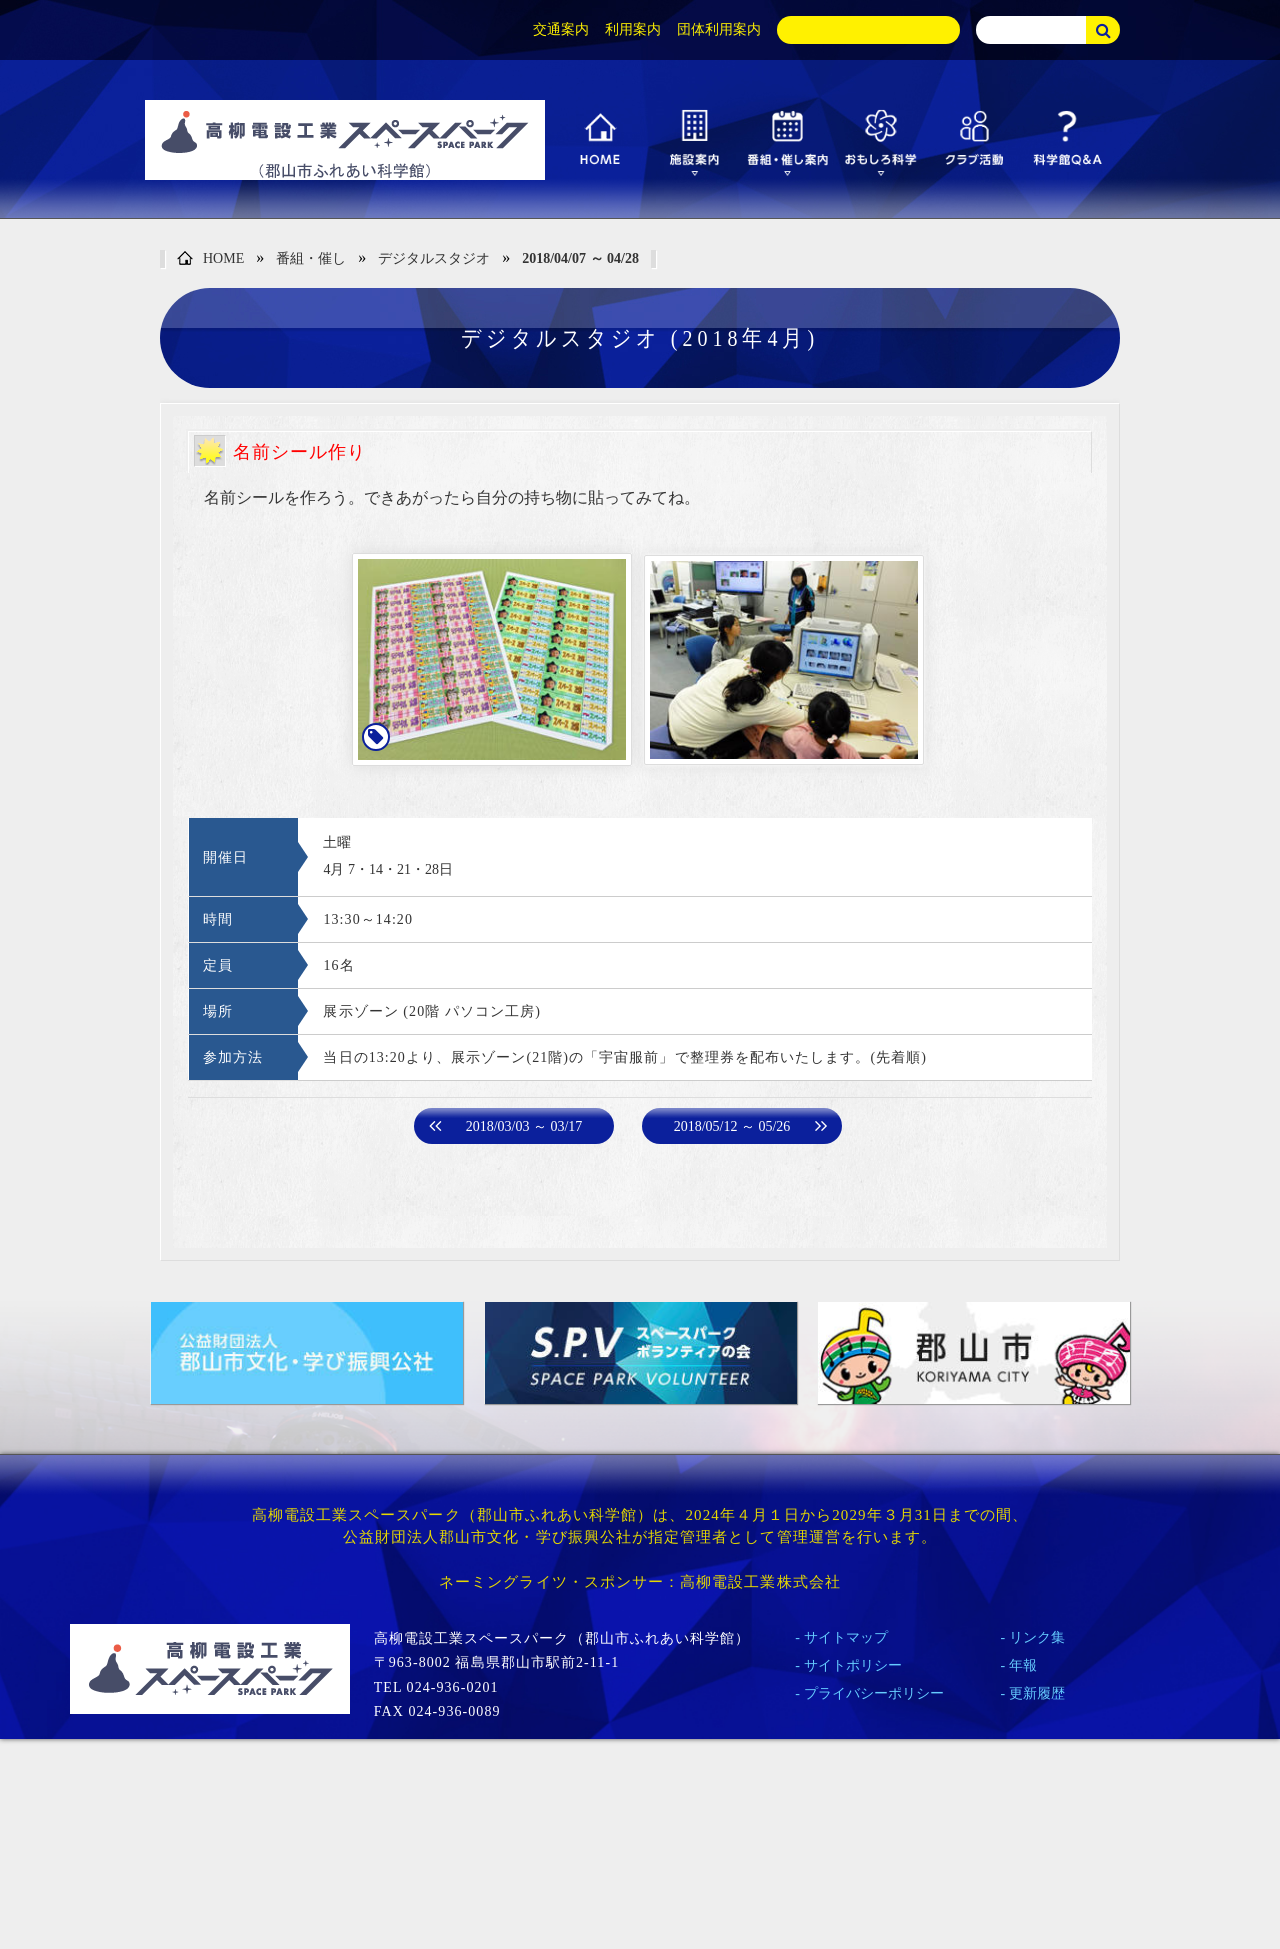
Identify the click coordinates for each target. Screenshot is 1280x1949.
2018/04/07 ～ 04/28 (580, 258)
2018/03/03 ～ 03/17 (524, 1126)
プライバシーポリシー (874, 1693)
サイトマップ (846, 1637)
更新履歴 (1037, 1693)
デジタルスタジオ (434, 258)
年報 (1023, 1665)
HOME (210, 259)
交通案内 (561, 29)
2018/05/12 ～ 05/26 (732, 1126)
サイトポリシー (853, 1665)
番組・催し (311, 258)
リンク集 (1037, 1637)
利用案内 (633, 29)
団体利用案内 (719, 29)
